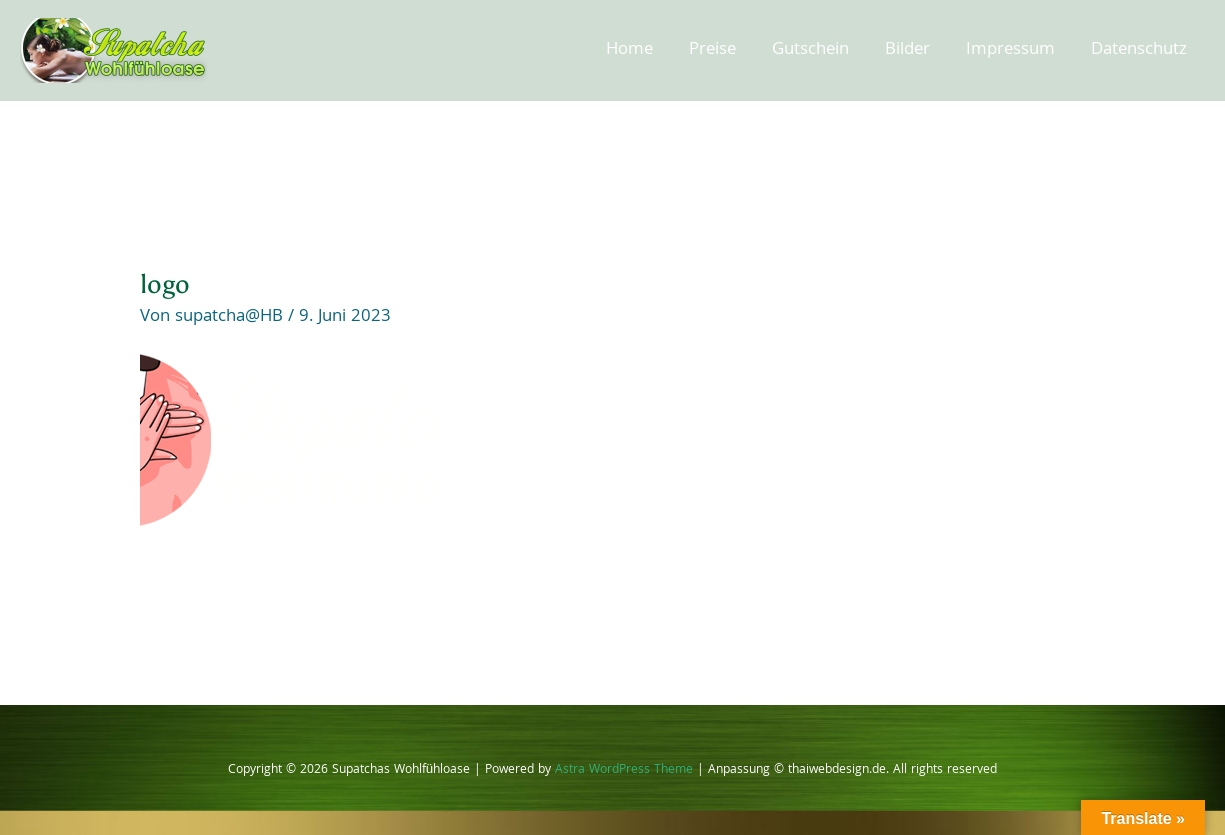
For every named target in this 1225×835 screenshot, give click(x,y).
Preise (712, 50)
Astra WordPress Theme (624, 770)
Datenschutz (1139, 50)
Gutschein (810, 50)
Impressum (1010, 50)
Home (629, 50)
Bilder (907, 50)
